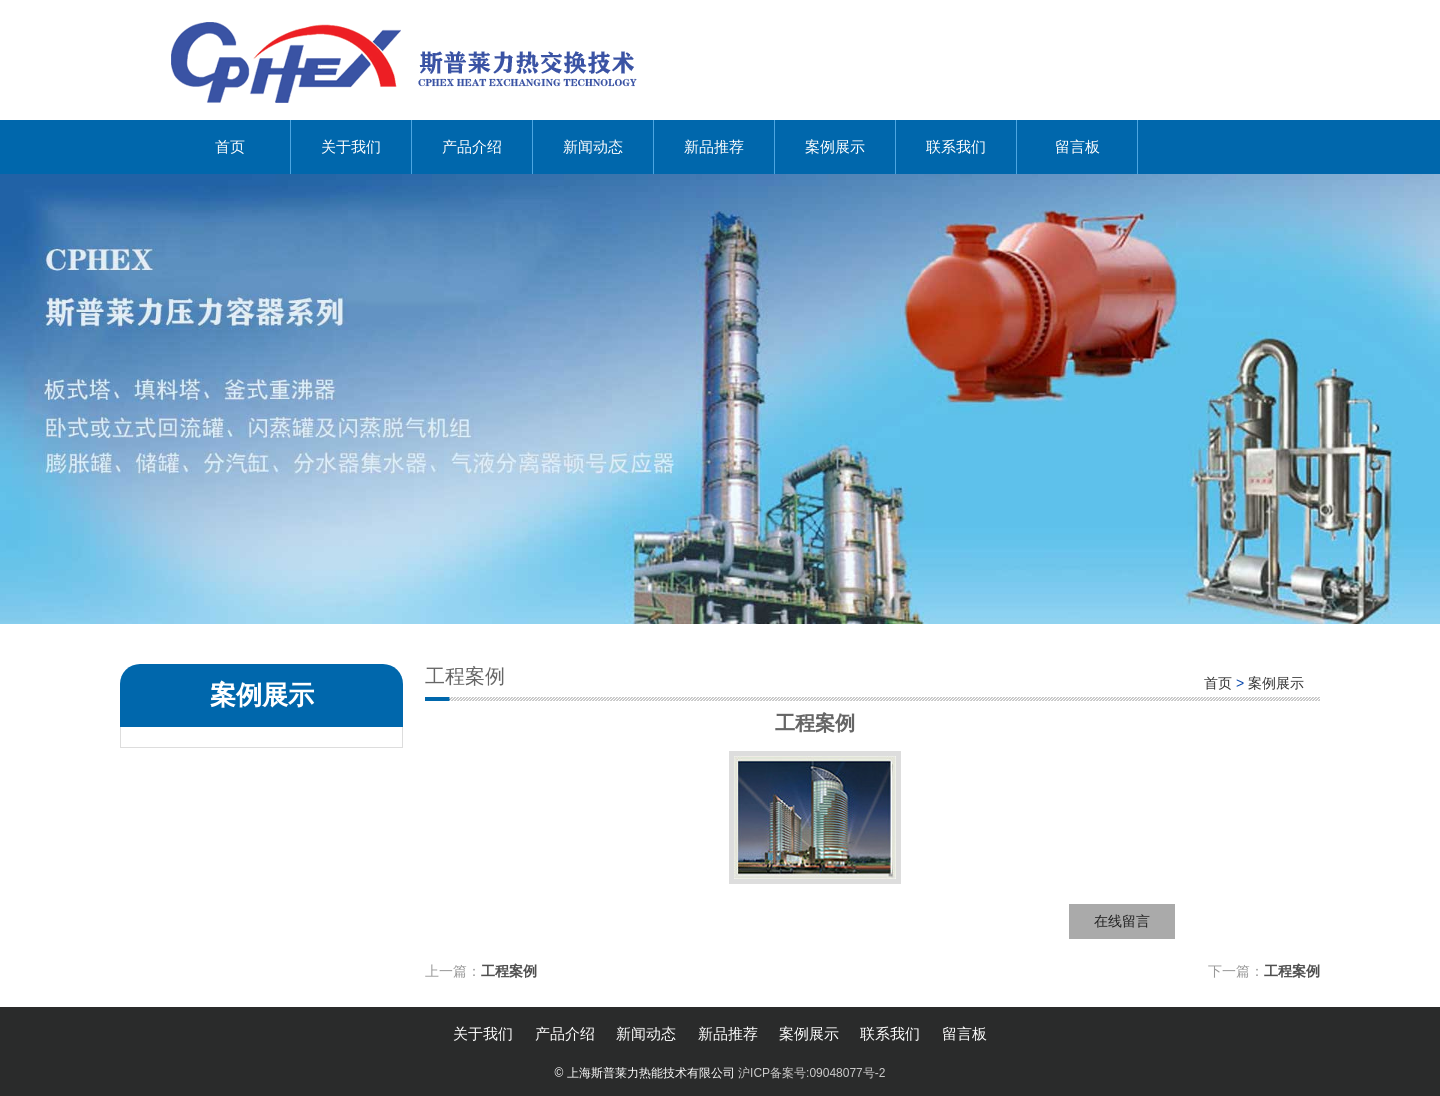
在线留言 (1122, 921)
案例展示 (835, 146)
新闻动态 (593, 146)
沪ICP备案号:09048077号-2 (811, 1073)
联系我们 (956, 146)
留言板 (1077, 146)
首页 (230, 146)
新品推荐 (714, 146)
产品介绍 (472, 146)
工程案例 (509, 971)
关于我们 (351, 146)
